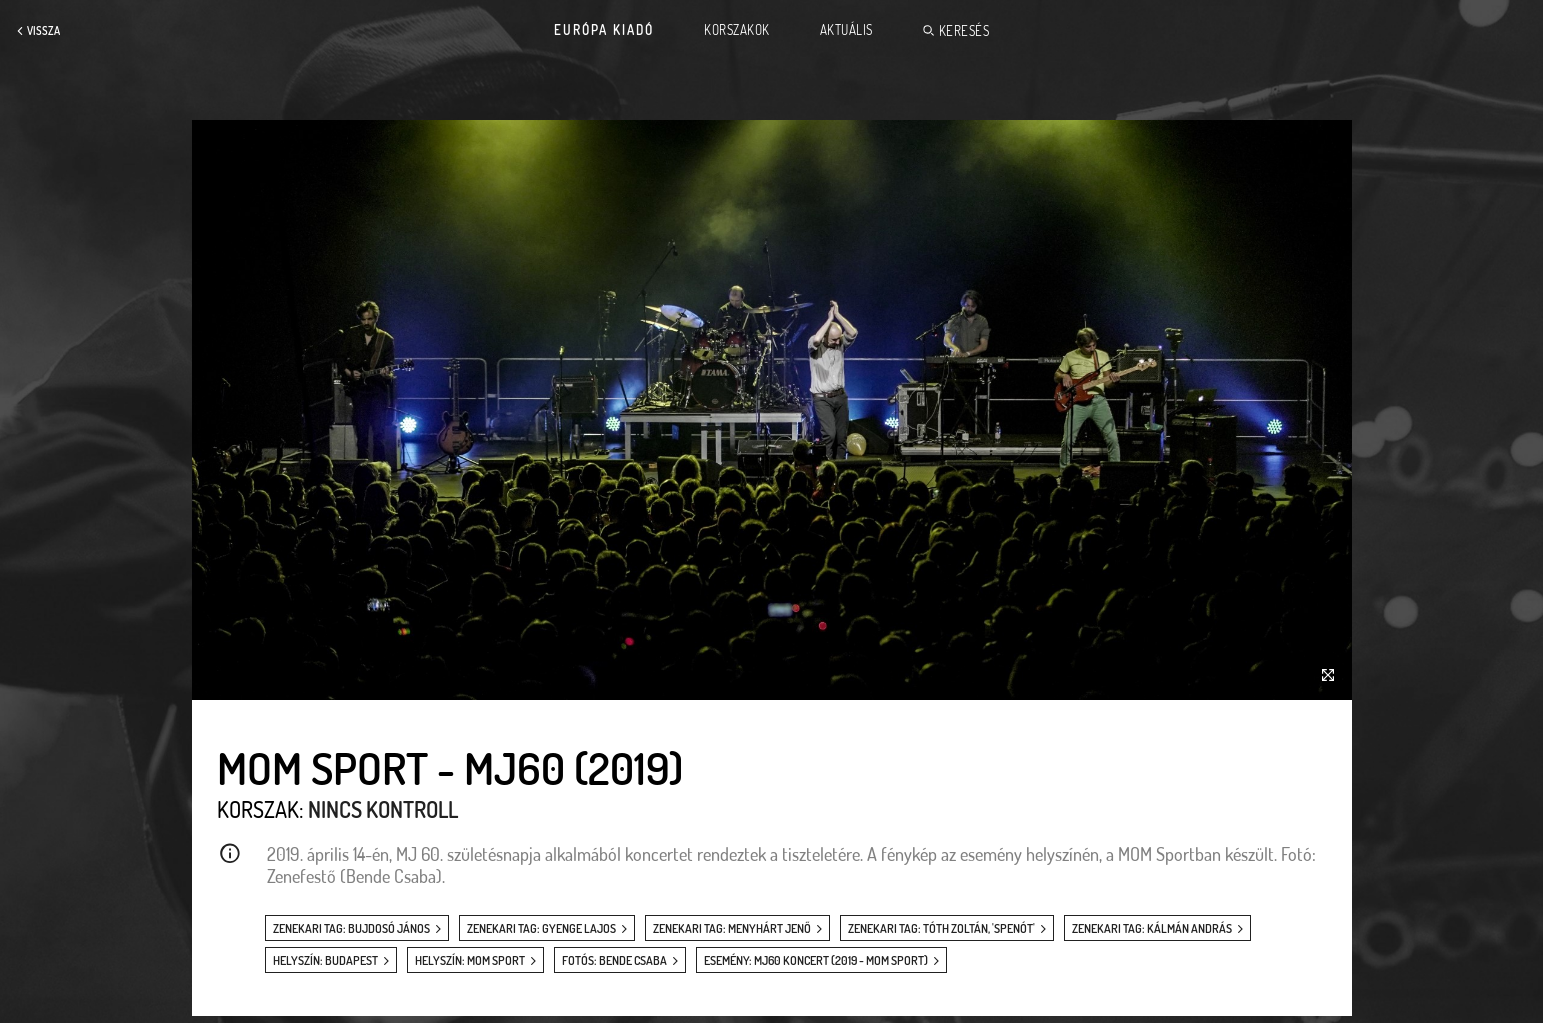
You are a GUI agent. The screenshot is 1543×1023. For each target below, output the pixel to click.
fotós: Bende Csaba (614, 960)
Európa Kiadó (604, 30)
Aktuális (846, 30)
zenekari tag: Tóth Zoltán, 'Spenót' (941, 928)
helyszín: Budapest (325, 960)
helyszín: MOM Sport (470, 960)
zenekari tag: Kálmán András (1152, 928)
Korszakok (737, 30)
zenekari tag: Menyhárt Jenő (732, 928)
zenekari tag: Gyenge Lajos (541, 928)
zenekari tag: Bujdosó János (351, 928)
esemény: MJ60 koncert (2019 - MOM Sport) (816, 960)
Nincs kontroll (383, 809)
